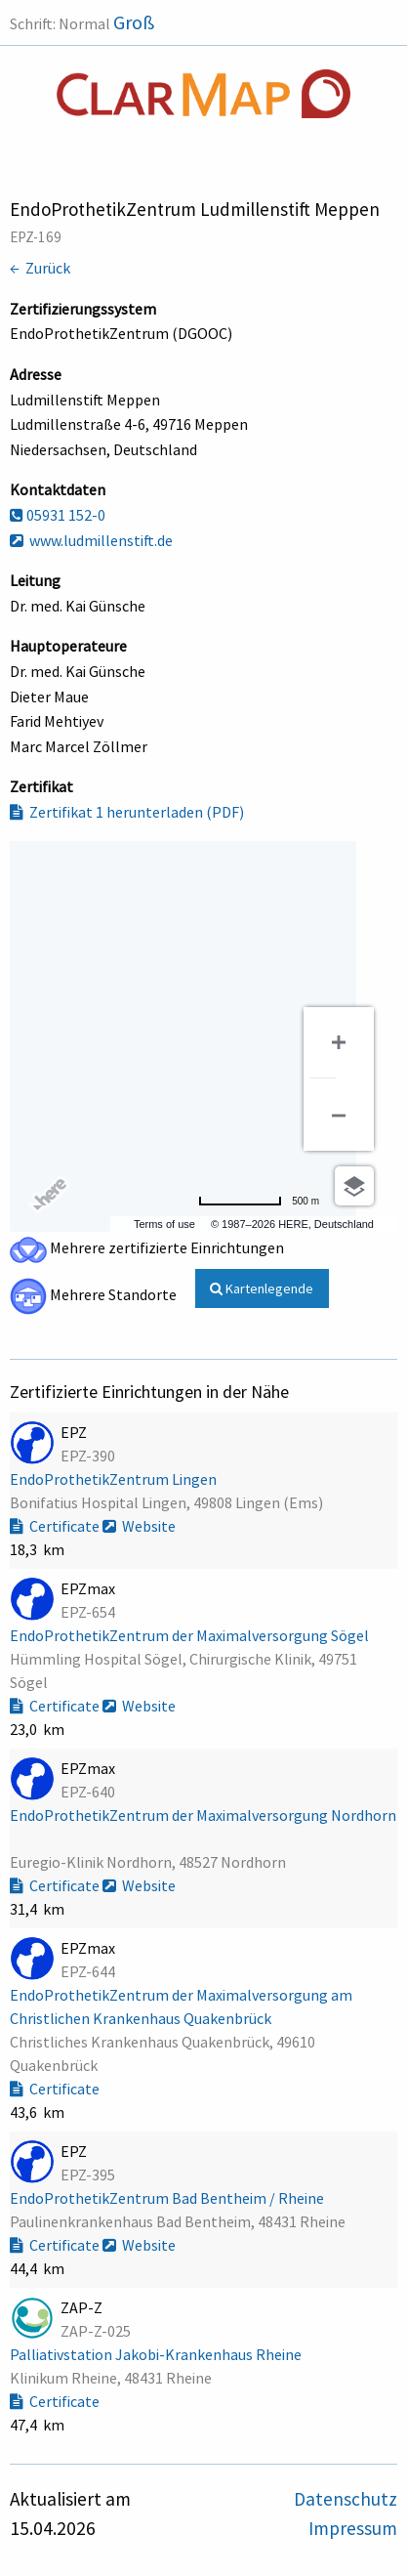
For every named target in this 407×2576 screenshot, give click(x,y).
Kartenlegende (261, 1288)
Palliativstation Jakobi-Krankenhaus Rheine (157, 2354)
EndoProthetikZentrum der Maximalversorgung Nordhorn (203, 1815)
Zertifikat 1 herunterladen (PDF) (127, 812)
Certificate (56, 1526)
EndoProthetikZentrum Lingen (115, 1479)
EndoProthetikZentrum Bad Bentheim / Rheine (168, 2198)
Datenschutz (345, 2499)
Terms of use (164, 1224)
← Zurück (40, 267)
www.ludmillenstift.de (91, 540)
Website (139, 1526)
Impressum (352, 2528)
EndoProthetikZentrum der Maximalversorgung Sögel (191, 1635)
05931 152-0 (57, 515)
